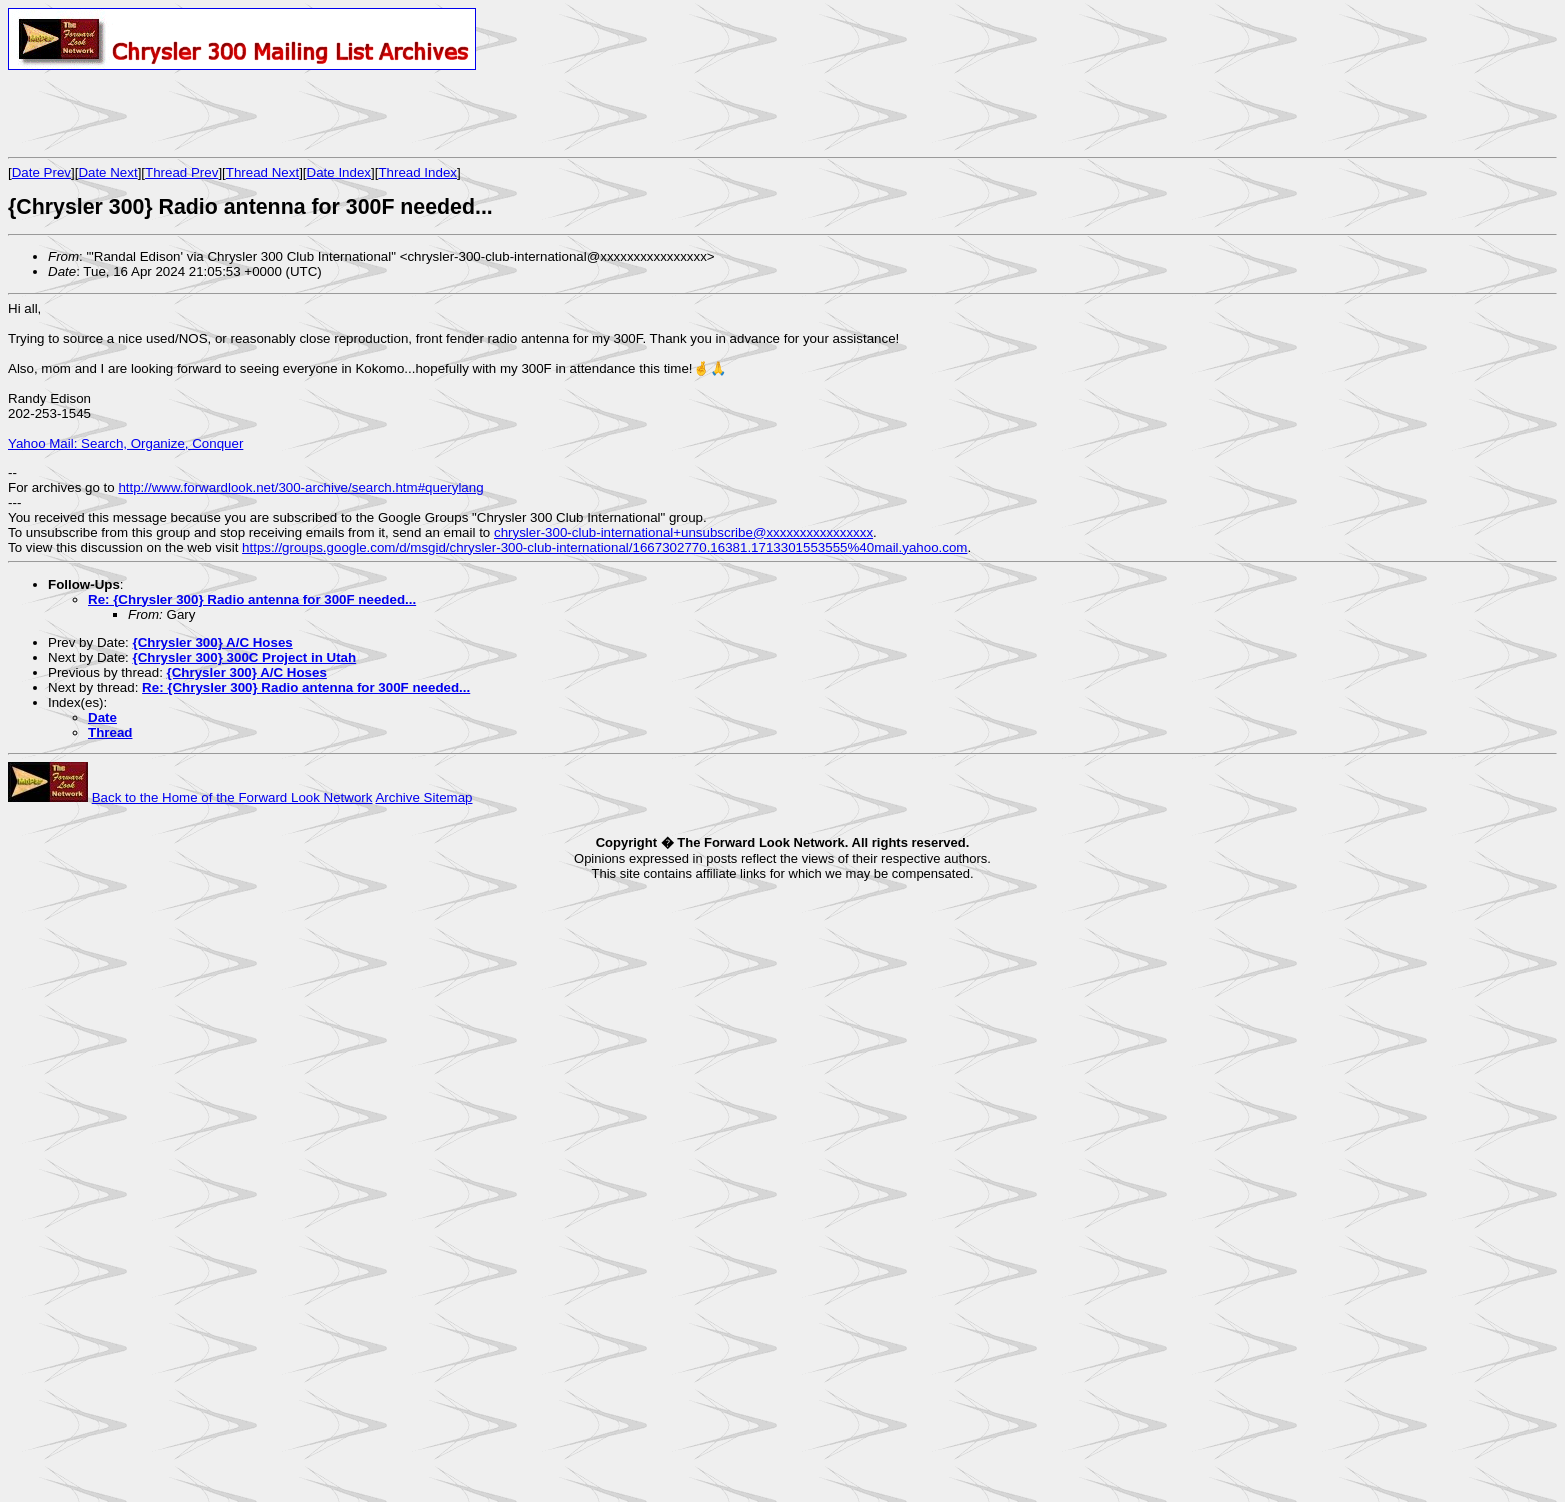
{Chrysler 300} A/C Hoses (212, 642)
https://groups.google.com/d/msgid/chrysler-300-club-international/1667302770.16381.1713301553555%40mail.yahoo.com (604, 547)
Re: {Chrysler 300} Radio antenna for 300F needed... (252, 599)
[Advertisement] (242, 113)
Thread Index (417, 172)
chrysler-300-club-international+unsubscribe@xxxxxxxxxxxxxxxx (683, 532)
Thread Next (262, 172)
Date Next (107, 172)
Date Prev (41, 172)
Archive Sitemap (423, 797)
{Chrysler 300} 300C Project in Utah (244, 657)
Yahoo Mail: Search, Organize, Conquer (125, 443)
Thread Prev (181, 172)
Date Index (339, 172)
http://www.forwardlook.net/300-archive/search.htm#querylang (300, 487)
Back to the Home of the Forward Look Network (232, 797)
